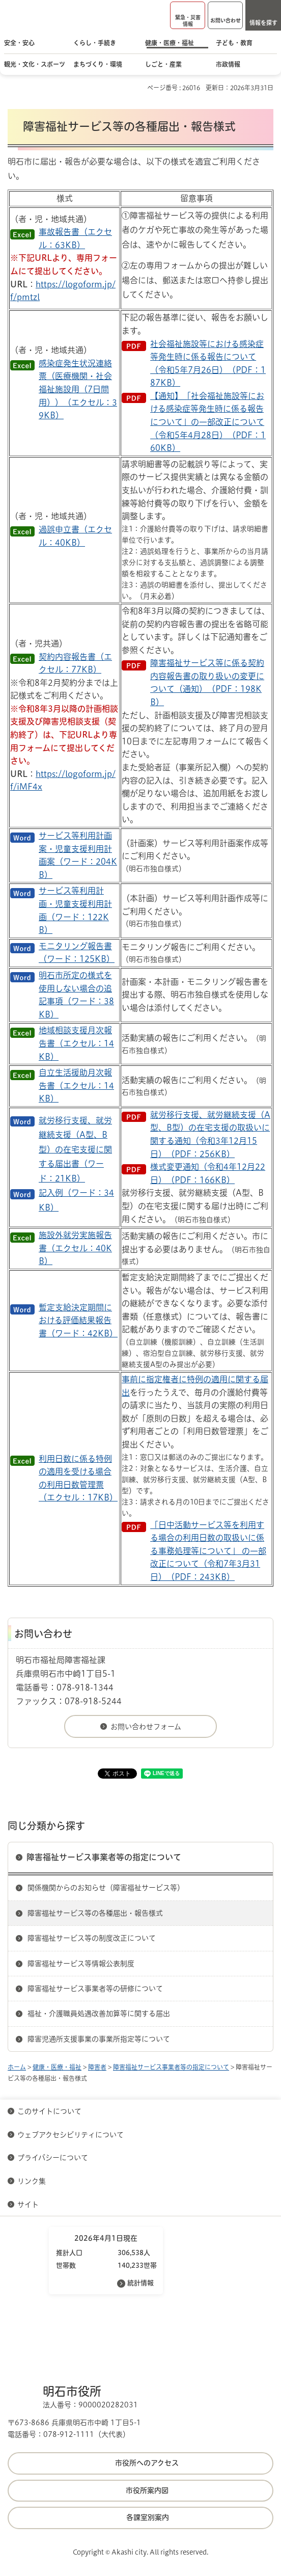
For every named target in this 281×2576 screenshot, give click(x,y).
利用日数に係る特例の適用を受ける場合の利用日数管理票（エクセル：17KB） (78, 1478)
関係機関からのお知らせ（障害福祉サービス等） (105, 1887)
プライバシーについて (52, 2157)
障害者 (97, 2067)
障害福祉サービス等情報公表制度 (80, 1963)
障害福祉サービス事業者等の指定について (103, 1857)
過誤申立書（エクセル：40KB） (75, 536)
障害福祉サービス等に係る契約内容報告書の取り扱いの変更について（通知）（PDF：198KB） (207, 682)
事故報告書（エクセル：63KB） (75, 238)
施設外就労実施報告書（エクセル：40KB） (75, 1248)
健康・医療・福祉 (57, 2067)
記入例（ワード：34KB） (76, 1200)
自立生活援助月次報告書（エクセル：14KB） (76, 1085)
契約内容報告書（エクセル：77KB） (75, 663)
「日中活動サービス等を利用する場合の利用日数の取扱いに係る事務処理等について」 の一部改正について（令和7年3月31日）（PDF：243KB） (208, 1551)
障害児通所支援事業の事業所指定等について (98, 2039)
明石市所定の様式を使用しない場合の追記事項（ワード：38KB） (76, 994)
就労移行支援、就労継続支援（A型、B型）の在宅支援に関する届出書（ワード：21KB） (75, 1149)
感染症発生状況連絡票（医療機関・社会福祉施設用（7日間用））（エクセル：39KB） (78, 389)
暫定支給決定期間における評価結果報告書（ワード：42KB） (78, 1320)
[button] (187, 15)
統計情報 (140, 2282)
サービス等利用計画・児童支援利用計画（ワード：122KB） (75, 910)
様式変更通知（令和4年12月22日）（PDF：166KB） (207, 1173)
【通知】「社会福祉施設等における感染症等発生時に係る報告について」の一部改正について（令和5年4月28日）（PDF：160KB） (208, 422)
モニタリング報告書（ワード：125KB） (77, 952)
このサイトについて (49, 2111)
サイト (29, 2204)
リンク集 (31, 2181)
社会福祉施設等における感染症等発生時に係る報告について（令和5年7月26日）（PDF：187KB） (208, 363)
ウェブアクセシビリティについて (70, 2134)
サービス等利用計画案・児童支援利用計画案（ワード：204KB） (78, 855)
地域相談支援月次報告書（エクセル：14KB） (76, 1043)
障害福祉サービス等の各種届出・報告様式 (95, 1913)
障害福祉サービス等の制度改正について (91, 1938)
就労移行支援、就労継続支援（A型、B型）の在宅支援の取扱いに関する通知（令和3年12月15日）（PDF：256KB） (210, 1134)
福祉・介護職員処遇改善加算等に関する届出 (98, 2013)
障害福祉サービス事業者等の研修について (95, 1988)
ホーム (17, 2067)
